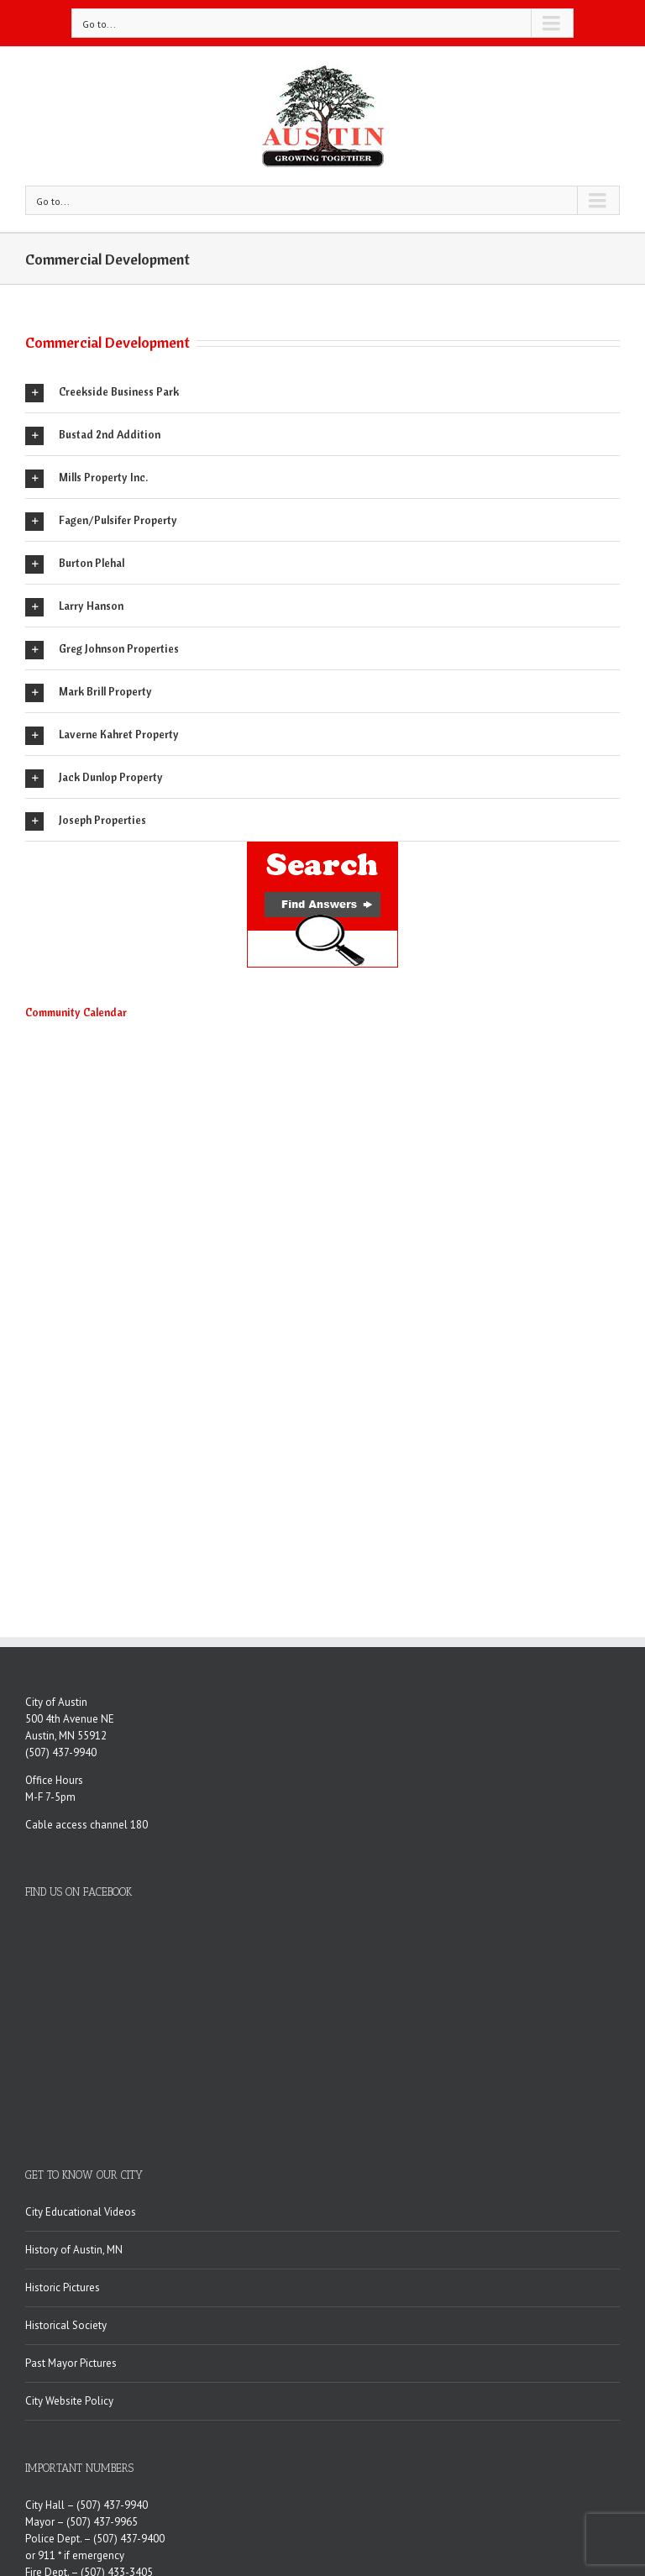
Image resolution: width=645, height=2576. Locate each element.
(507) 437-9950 (160, 2416)
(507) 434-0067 (171, 2433)
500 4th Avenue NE (69, 1719)
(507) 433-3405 (117, 2382)
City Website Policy (69, 2211)
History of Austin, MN (74, 2060)
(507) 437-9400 (129, 2349)
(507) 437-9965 (102, 2332)
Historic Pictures (62, 2098)
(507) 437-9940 (61, 1752)
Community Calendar (76, 1012)
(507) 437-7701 (182, 2449)
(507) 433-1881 (150, 2399)
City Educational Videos (80, 2022)
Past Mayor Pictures (71, 2173)
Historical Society (66, 2135)
